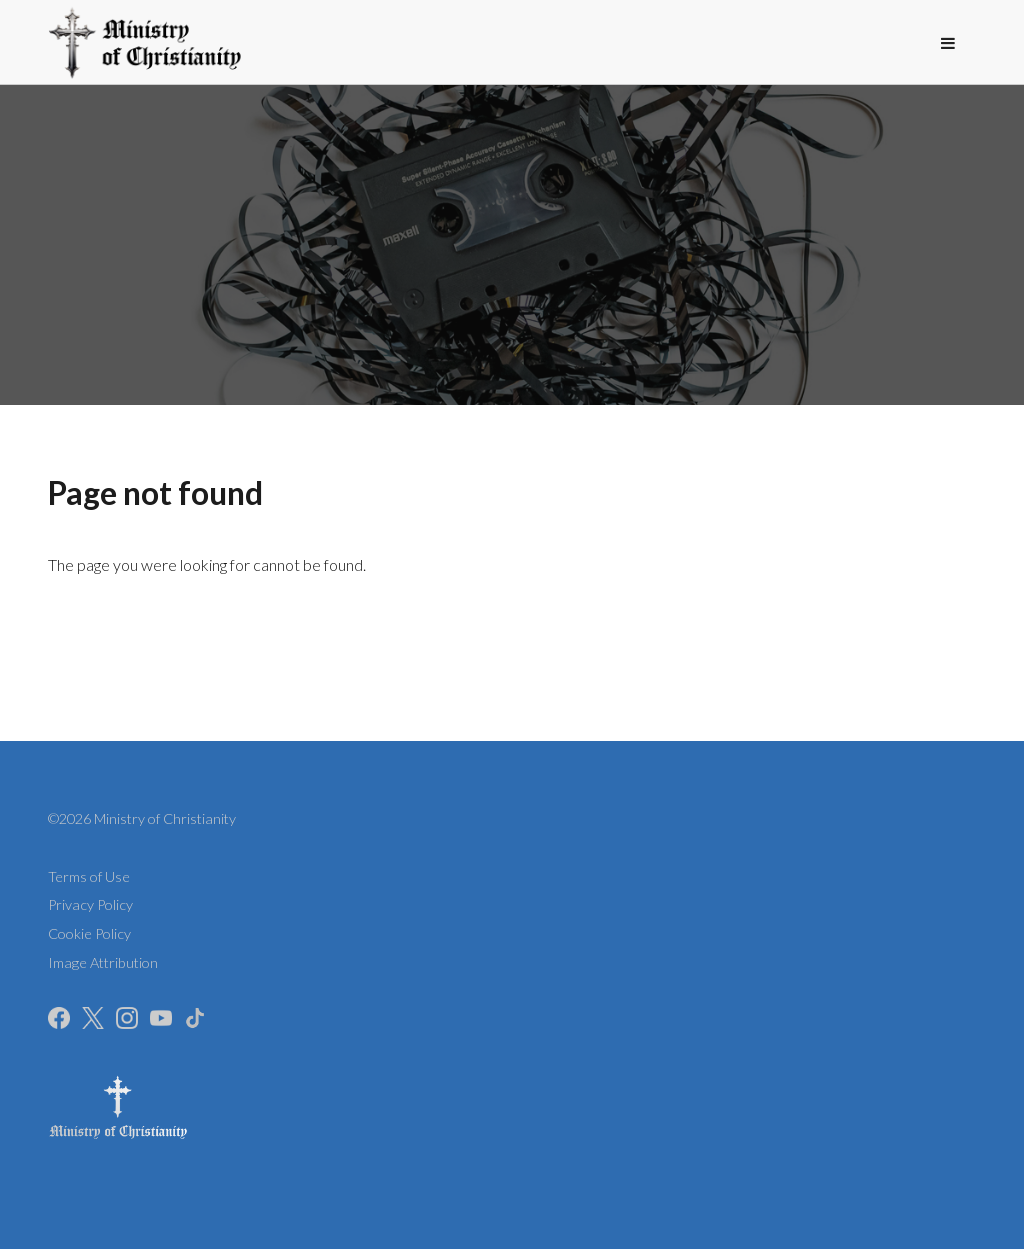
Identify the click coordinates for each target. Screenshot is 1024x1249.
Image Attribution (103, 962)
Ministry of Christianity (165, 818)
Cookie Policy (89, 933)
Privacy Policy (90, 904)
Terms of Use (89, 876)
